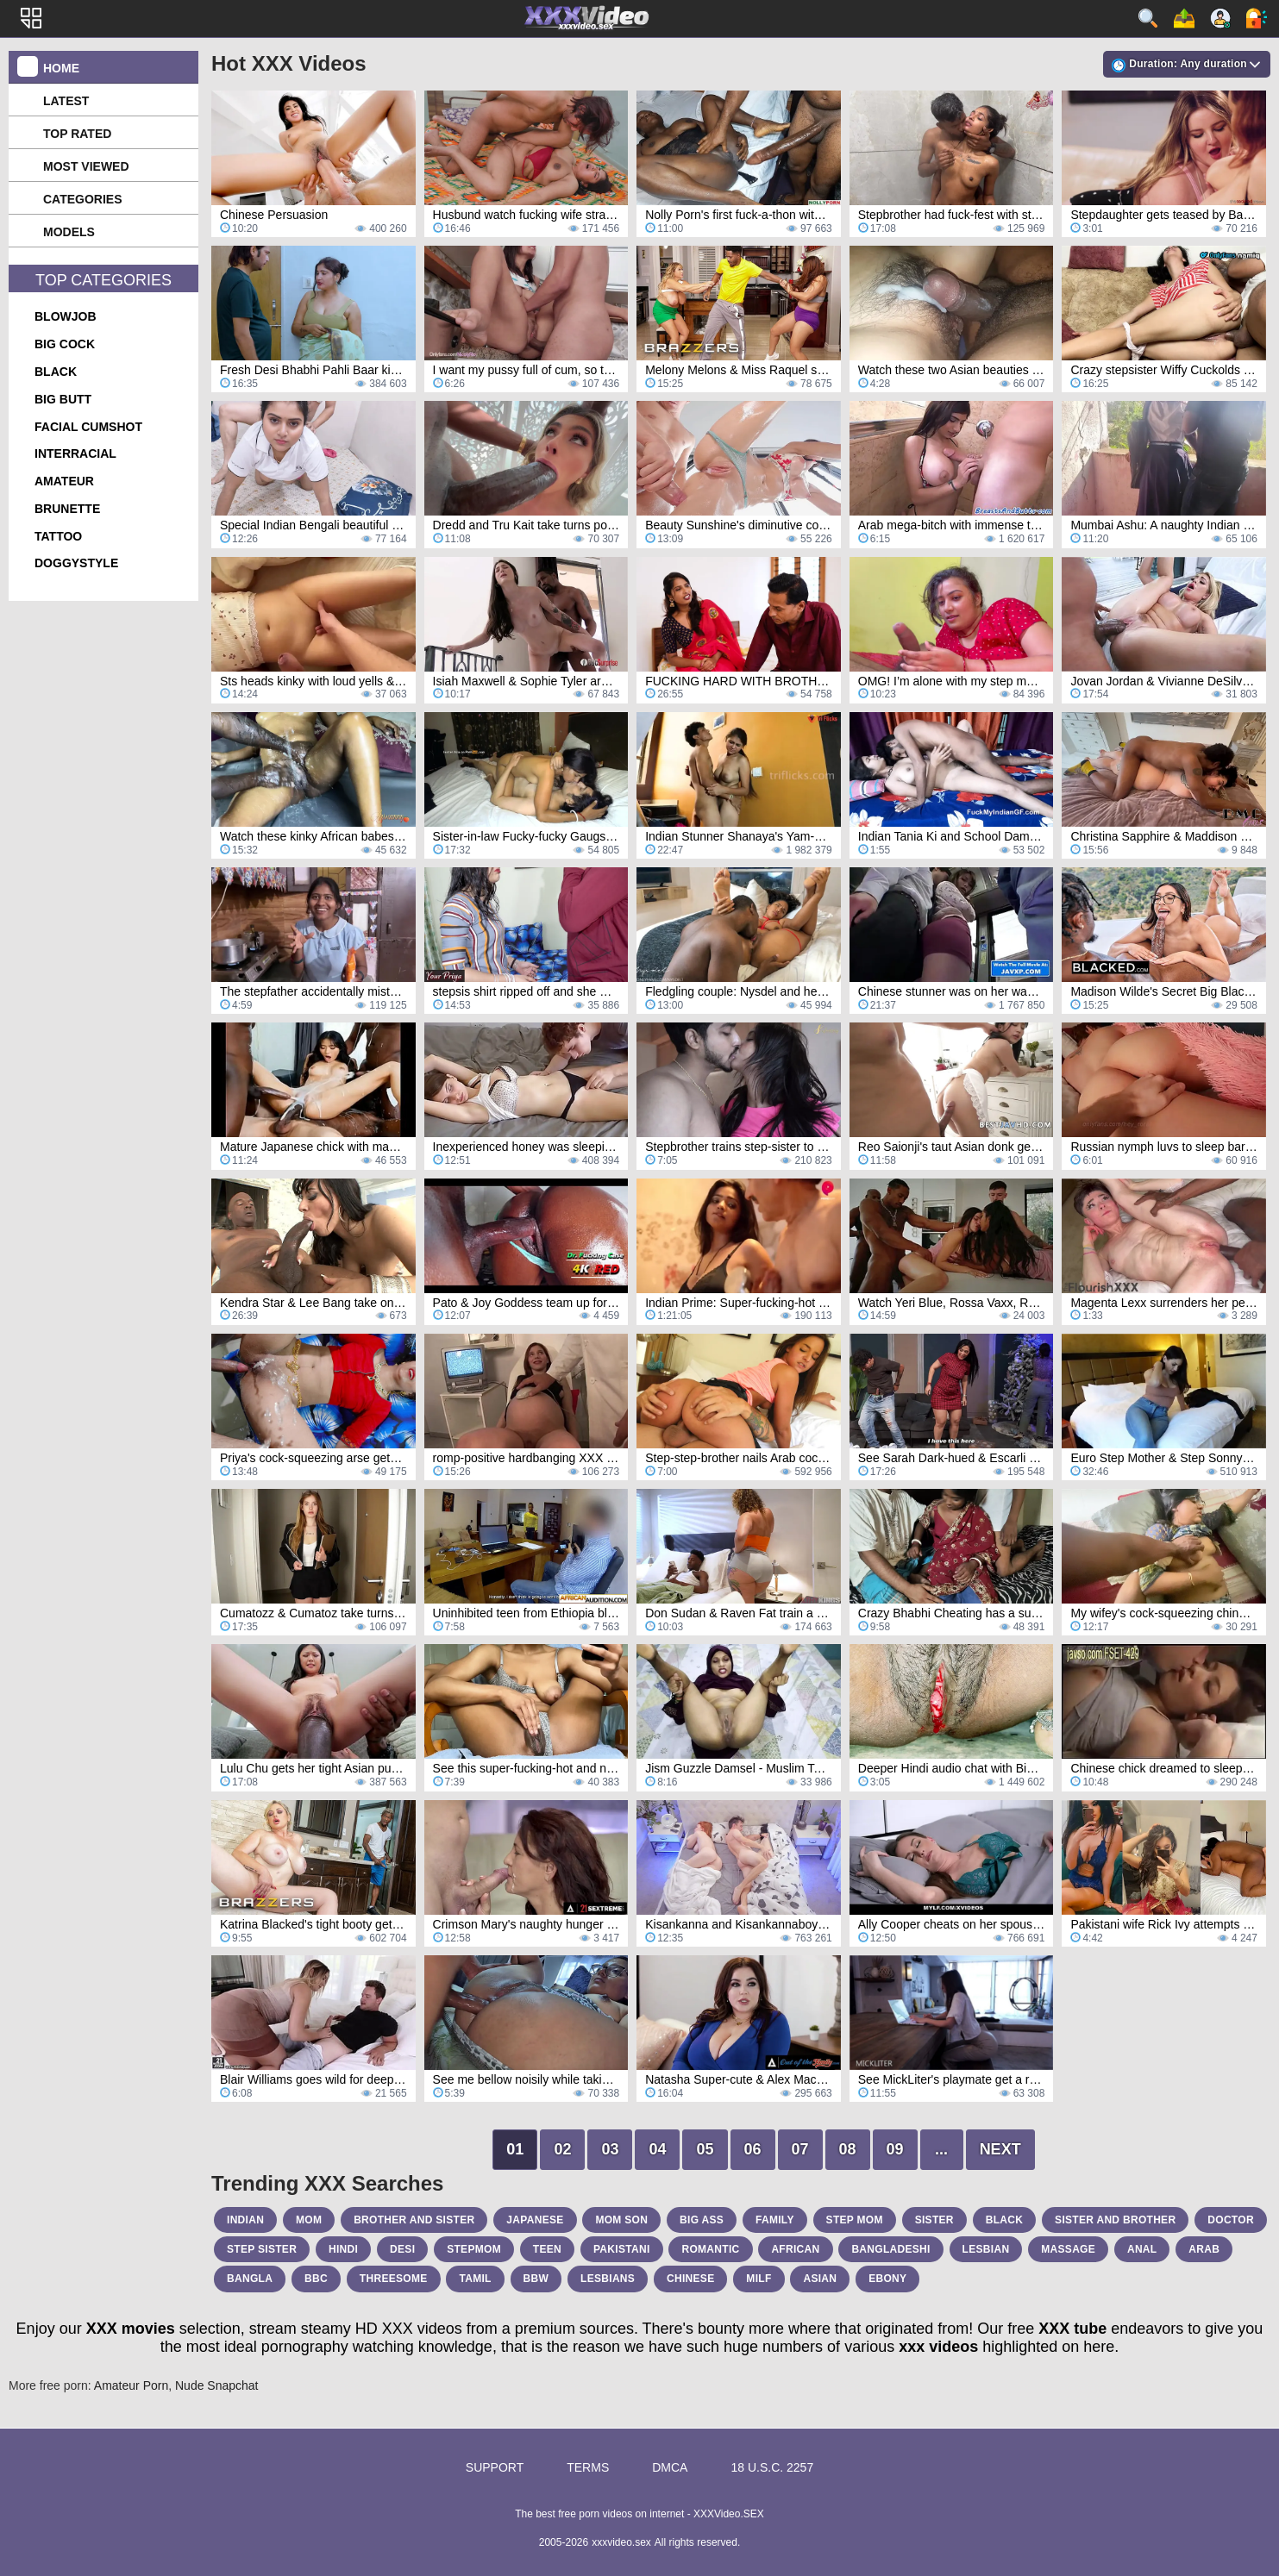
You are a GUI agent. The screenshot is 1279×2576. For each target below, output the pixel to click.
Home (61, 68)
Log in (1256, 18)
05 (704, 2149)
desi (402, 2249)
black (55, 371)
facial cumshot (88, 427)
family (774, 2220)
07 (800, 2149)
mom (309, 2220)
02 (562, 2149)
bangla (250, 2279)
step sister (262, 2249)
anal (1142, 2249)
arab (1203, 2249)
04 (657, 2149)
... (941, 2149)
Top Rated (77, 134)
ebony (887, 2279)
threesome (394, 2279)
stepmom (474, 2249)
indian (245, 2220)
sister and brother (1115, 2220)
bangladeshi (890, 2249)
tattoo (58, 536)
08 (847, 2149)
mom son (621, 2220)
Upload (1184, 18)
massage (1068, 2249)
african (795, 2249)
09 (895, 2149)
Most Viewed (86, 166)
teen (547, 2249)
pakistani (621, 2249)
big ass (702, 2220)
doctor (1230, 2220)
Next (1000, 2149)
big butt (62, 399)
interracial (75, 453)
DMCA (669, 2467)
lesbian (986, 2249)
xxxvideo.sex (621, 2542)
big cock (64, 344)
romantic (710, 2249)
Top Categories (103, 280)
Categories (82, 199)
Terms (588, 2467)
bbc (316, 2279)
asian (820, 2279)
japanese (534, 2220)
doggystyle (76, 563)
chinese (690, 2279)
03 (609, 2149)
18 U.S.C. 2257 (771, 2467)
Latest (66, 101)
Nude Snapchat (217, 2385)
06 (753, 2149)
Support (495, 2467)
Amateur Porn (131, 2385)
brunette (67, 509)
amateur (64, 481)
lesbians (607, 2279)
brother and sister (414, 2220)
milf (758, 2279)
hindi (343, 2249)
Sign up (1220, 18)
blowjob (65, 316)
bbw (536, 2279)
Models (69, 232)
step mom (854, 2220)
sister (934, 2220)
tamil (475, 2279)
